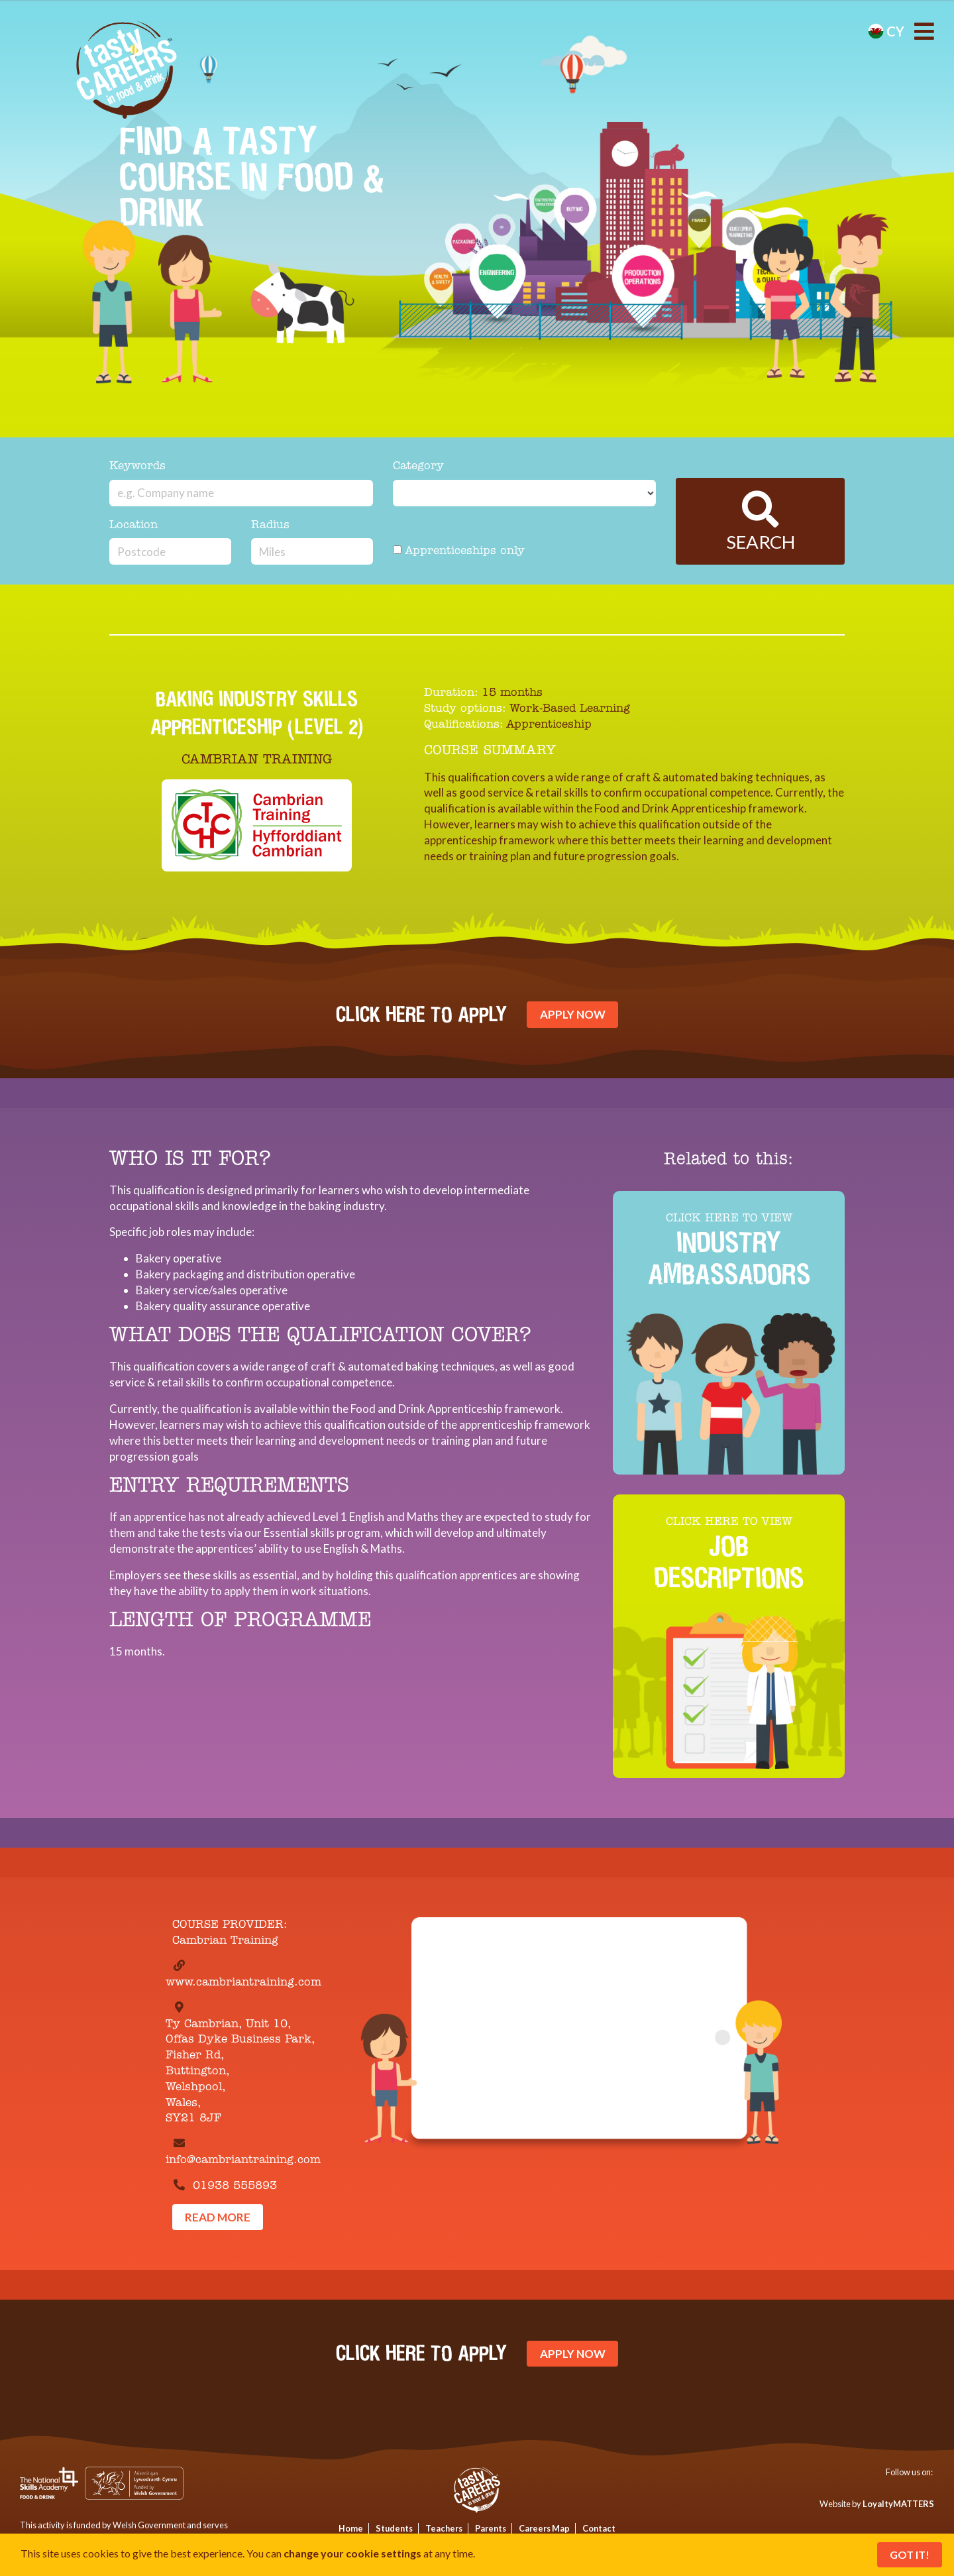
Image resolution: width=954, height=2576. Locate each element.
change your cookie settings (352, 2553)
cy (886, 31)
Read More (217, 2217)
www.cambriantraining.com (243, 1982)
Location (133, 525)
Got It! (909, 2554)
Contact (598, 2528)
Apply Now (573, 1014)
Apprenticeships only (459, 551)
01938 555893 (235, 2186)
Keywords (137, 466)
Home (351, 2528)
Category (418, 466)
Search (760, 522)
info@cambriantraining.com (243, 2160)
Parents (490, 2528)
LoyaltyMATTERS (898, 2503)
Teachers (443, 2528)
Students (394, 2528)
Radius (270, 525)
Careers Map (544, 2528)
